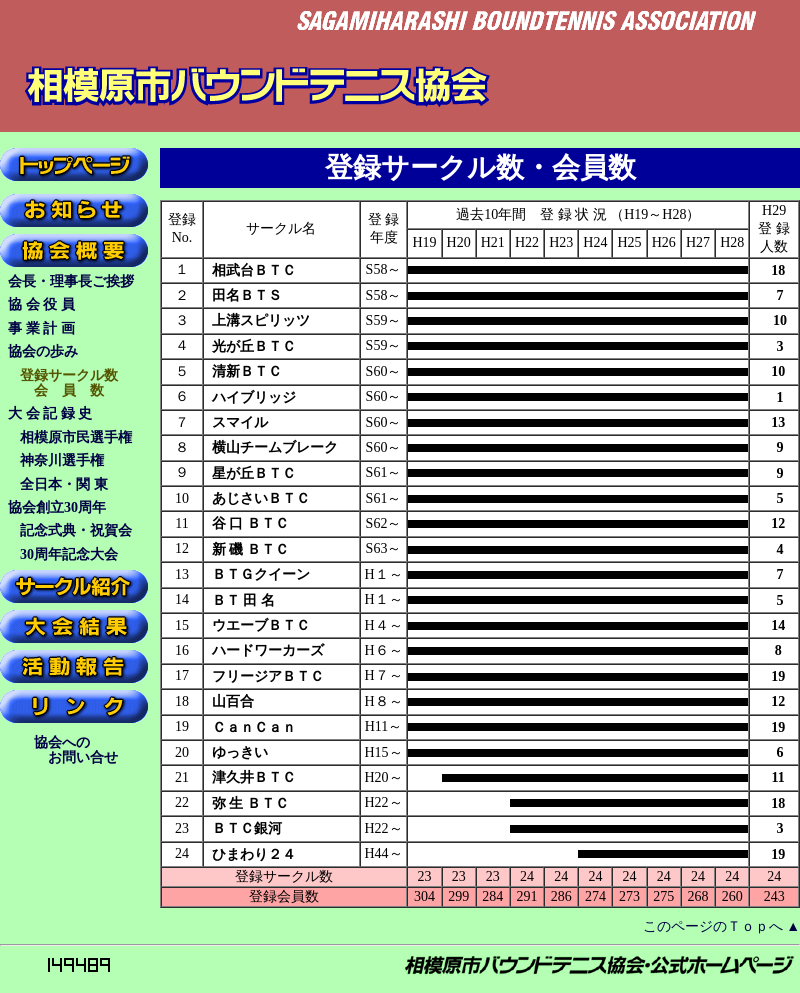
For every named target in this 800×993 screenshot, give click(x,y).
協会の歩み (57, 351)
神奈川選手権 (62, 460)
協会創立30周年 (57, 507)
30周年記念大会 (69, 554)
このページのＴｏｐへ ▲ (721, 926)
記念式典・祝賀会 (76, 530)
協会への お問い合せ (72, 750)
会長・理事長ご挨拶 (71, 281)
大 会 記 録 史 (71, 413)
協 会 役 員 (69, 304)
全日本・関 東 (64, 484)
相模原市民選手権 (76, 437)
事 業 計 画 (69, 328)
